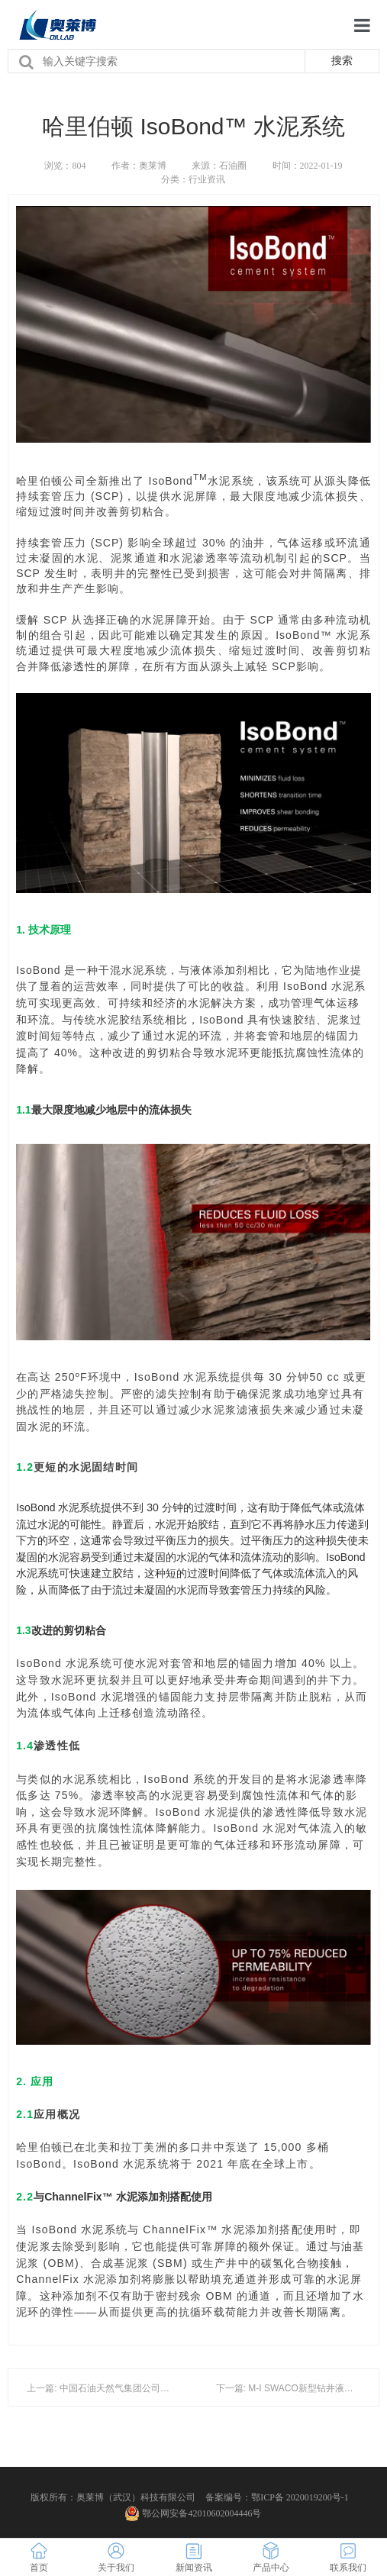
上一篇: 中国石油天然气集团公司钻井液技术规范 (125, 2388)
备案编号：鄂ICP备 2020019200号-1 (277, 2497)
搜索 (342, 60)
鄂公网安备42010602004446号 (193, 2513)
